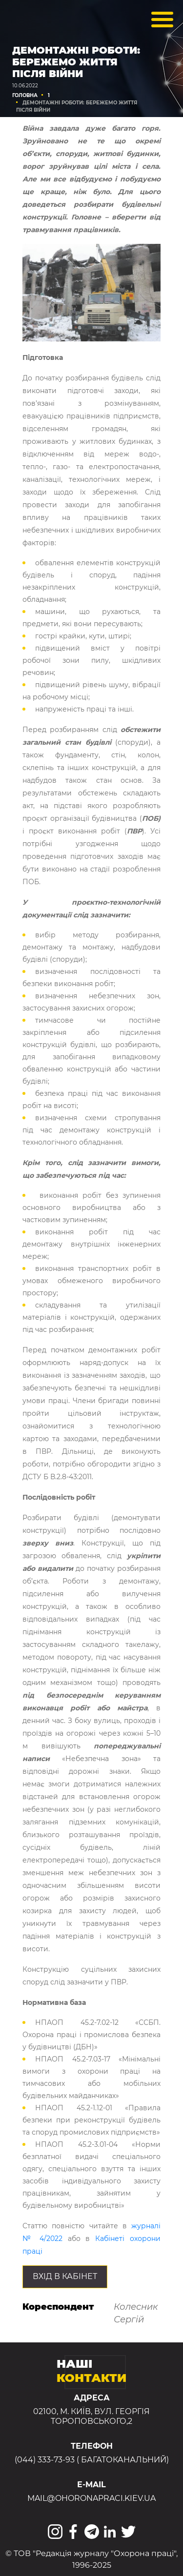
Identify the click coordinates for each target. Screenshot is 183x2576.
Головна (25, 95)
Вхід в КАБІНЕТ (65, 2276)
